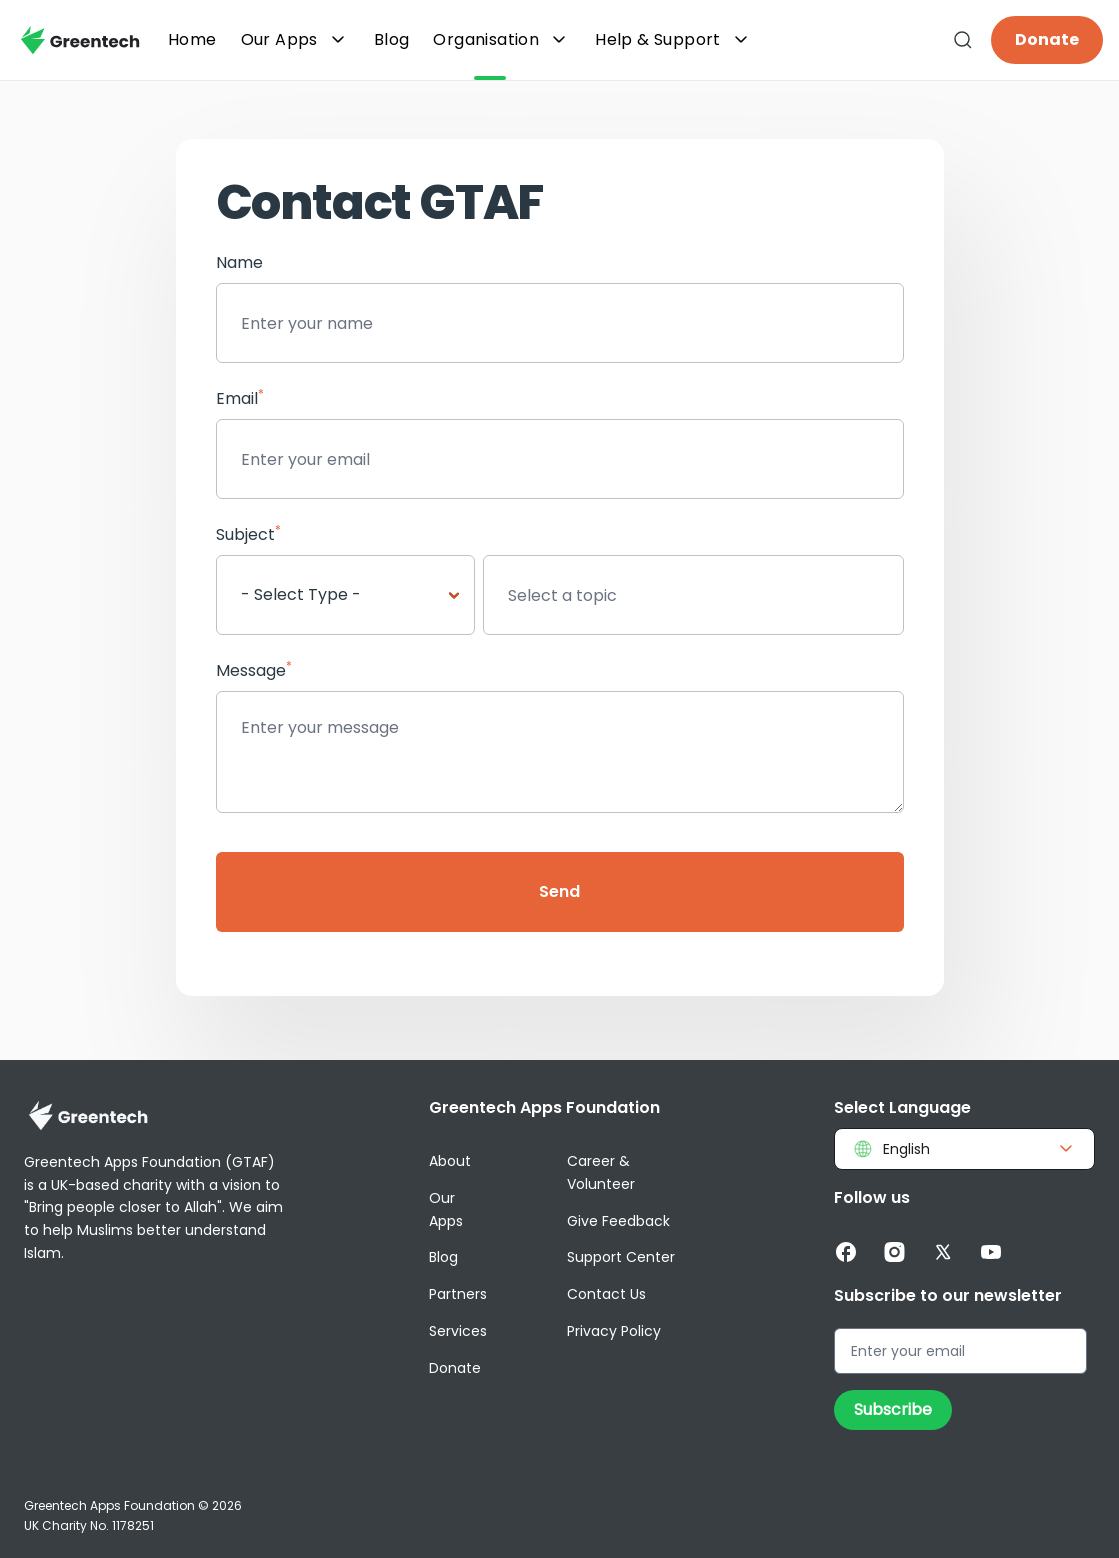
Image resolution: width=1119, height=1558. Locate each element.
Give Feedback (618, 1221)
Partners (458, 1294)
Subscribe (893, 1409)
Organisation (502, 40)
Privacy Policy (614, 1331)
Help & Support (674, 40)
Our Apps (295, 40)
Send (559, 891)
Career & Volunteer (601, 1172)
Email (240, 398)
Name (239, 262)
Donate (1047, 39)
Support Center (621, 1257)
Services (458, 1331)
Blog (443, 1257)
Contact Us (606, 1294)
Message (254, 670)
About (450, 1161)
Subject (248, 534)
